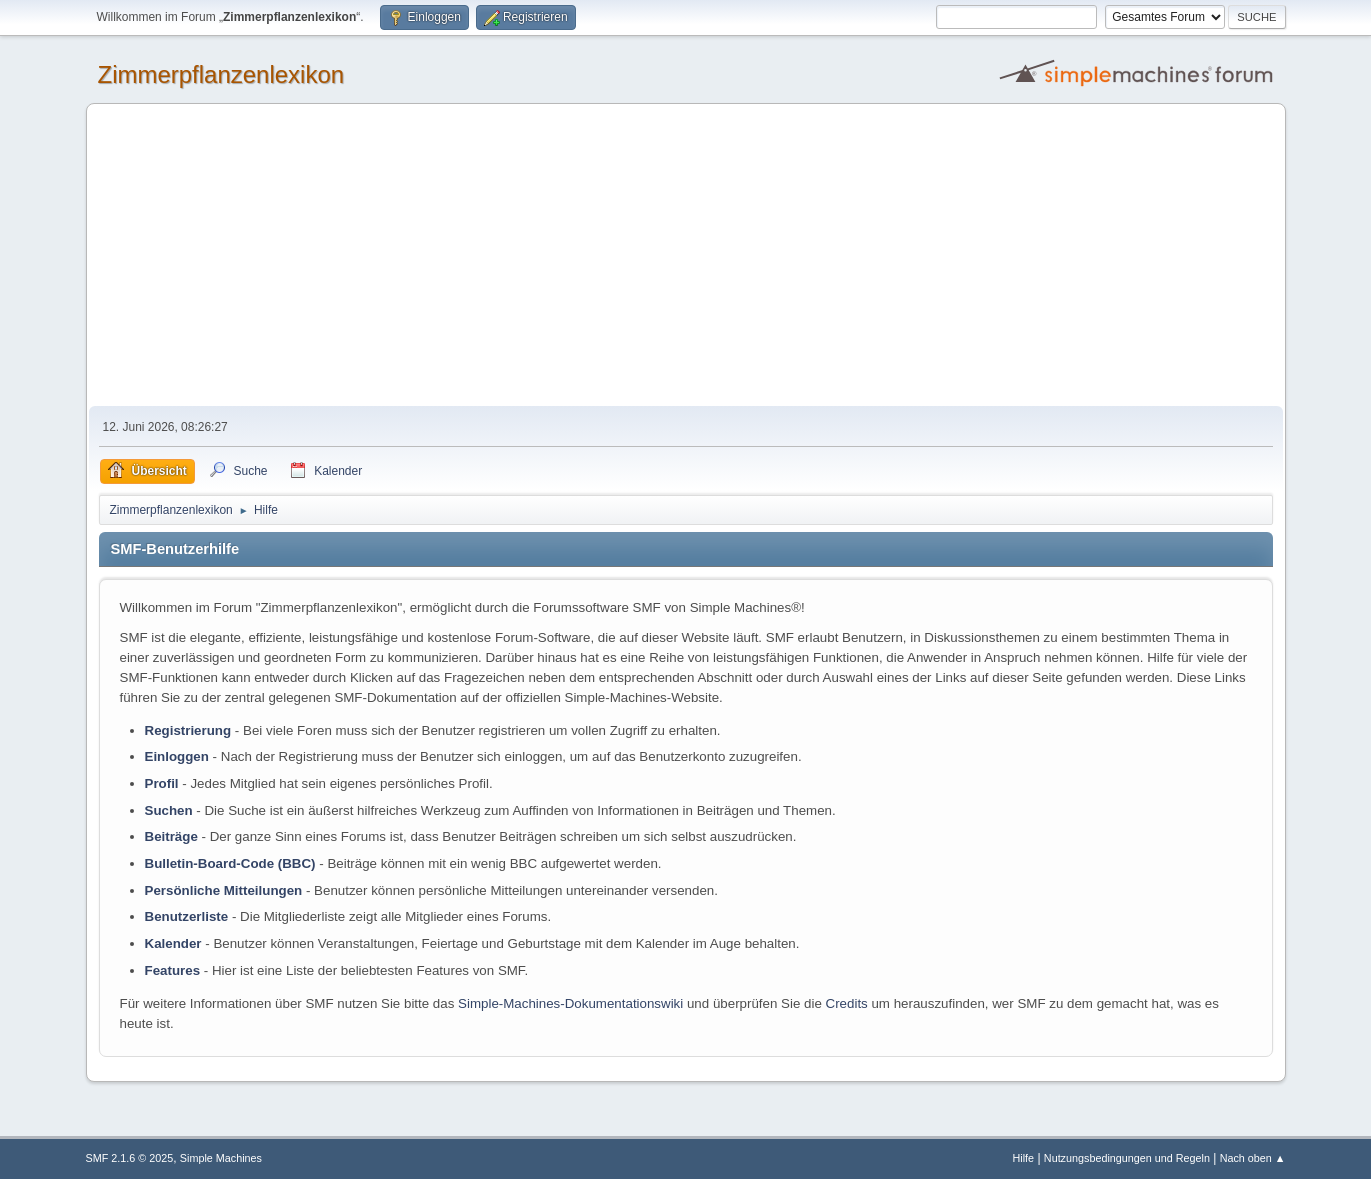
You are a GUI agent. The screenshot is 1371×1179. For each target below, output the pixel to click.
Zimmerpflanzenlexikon (221, 74)
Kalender (173, 943)
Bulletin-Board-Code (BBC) (230, 863)
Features (173, 970)
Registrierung (188, 730)
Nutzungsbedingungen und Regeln (1127, 1158)
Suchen (169, 810)
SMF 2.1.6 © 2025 (130, 1158)
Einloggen (177, 756)
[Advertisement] (686, 256)
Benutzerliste (187, 916)
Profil (162, 783)
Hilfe (1023, 1158)
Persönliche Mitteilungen (224, 890)
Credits (847, 1003)
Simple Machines (221, 1158)
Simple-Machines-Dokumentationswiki (570, 1003)
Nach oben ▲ (1253, 1158)
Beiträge (171, 836)
